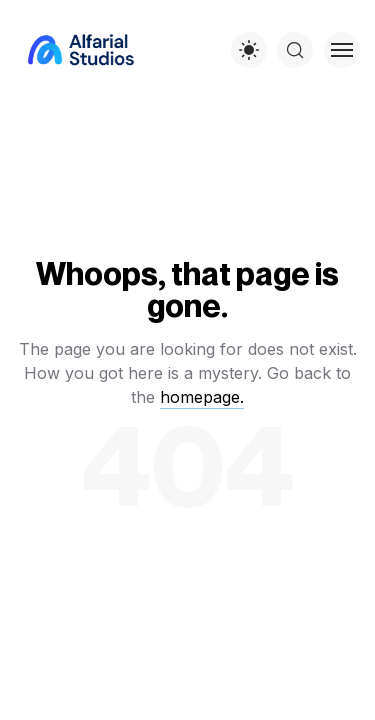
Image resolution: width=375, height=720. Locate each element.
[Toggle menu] (342, 50)
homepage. (202, 397)
